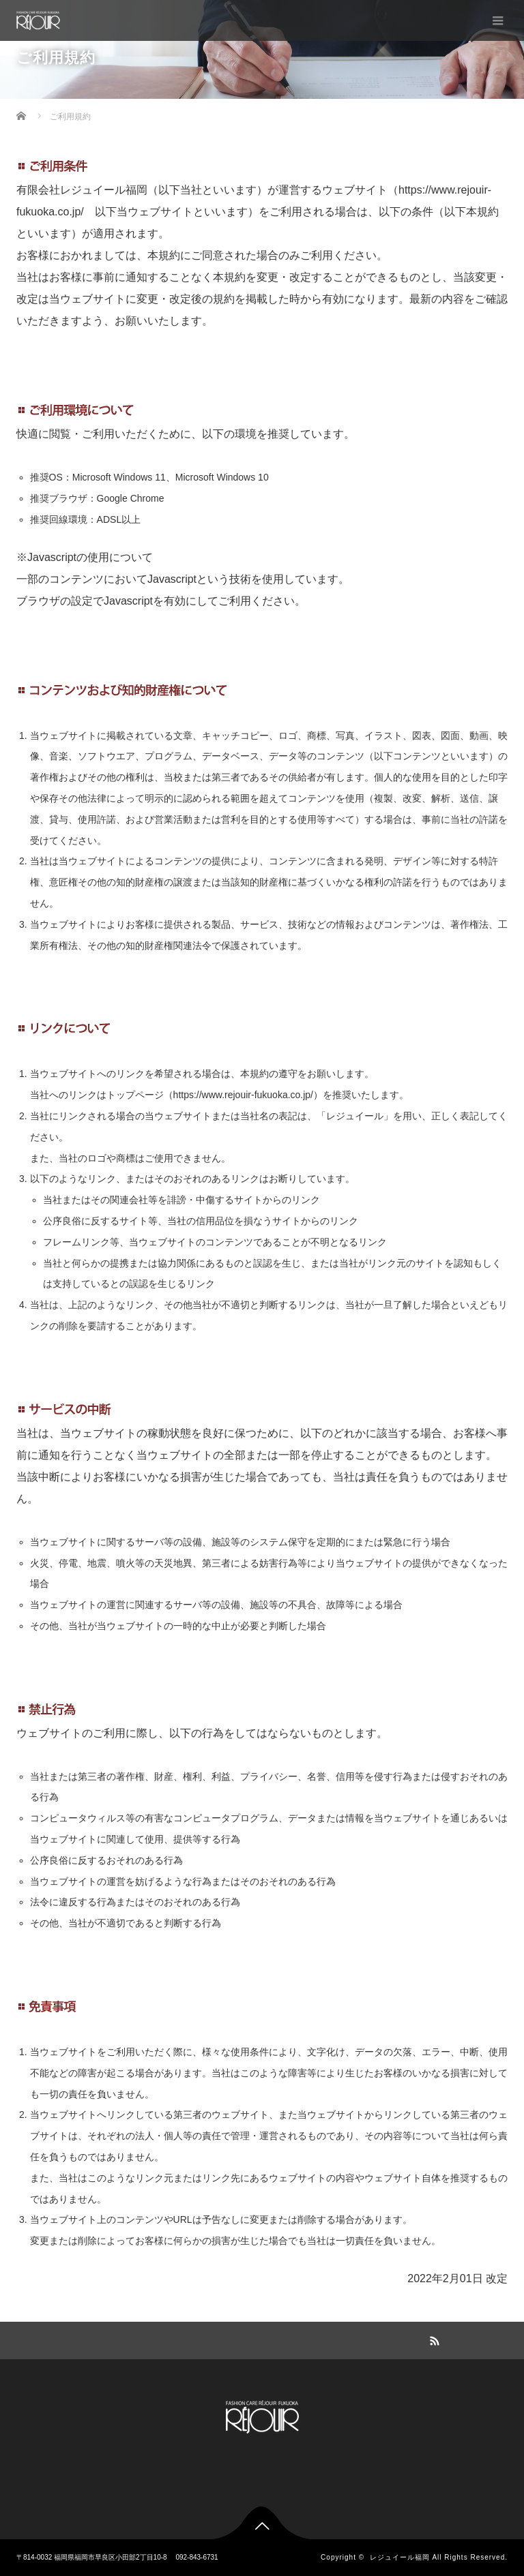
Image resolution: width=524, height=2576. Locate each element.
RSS (432, 2339)
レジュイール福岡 (400, 2557)
